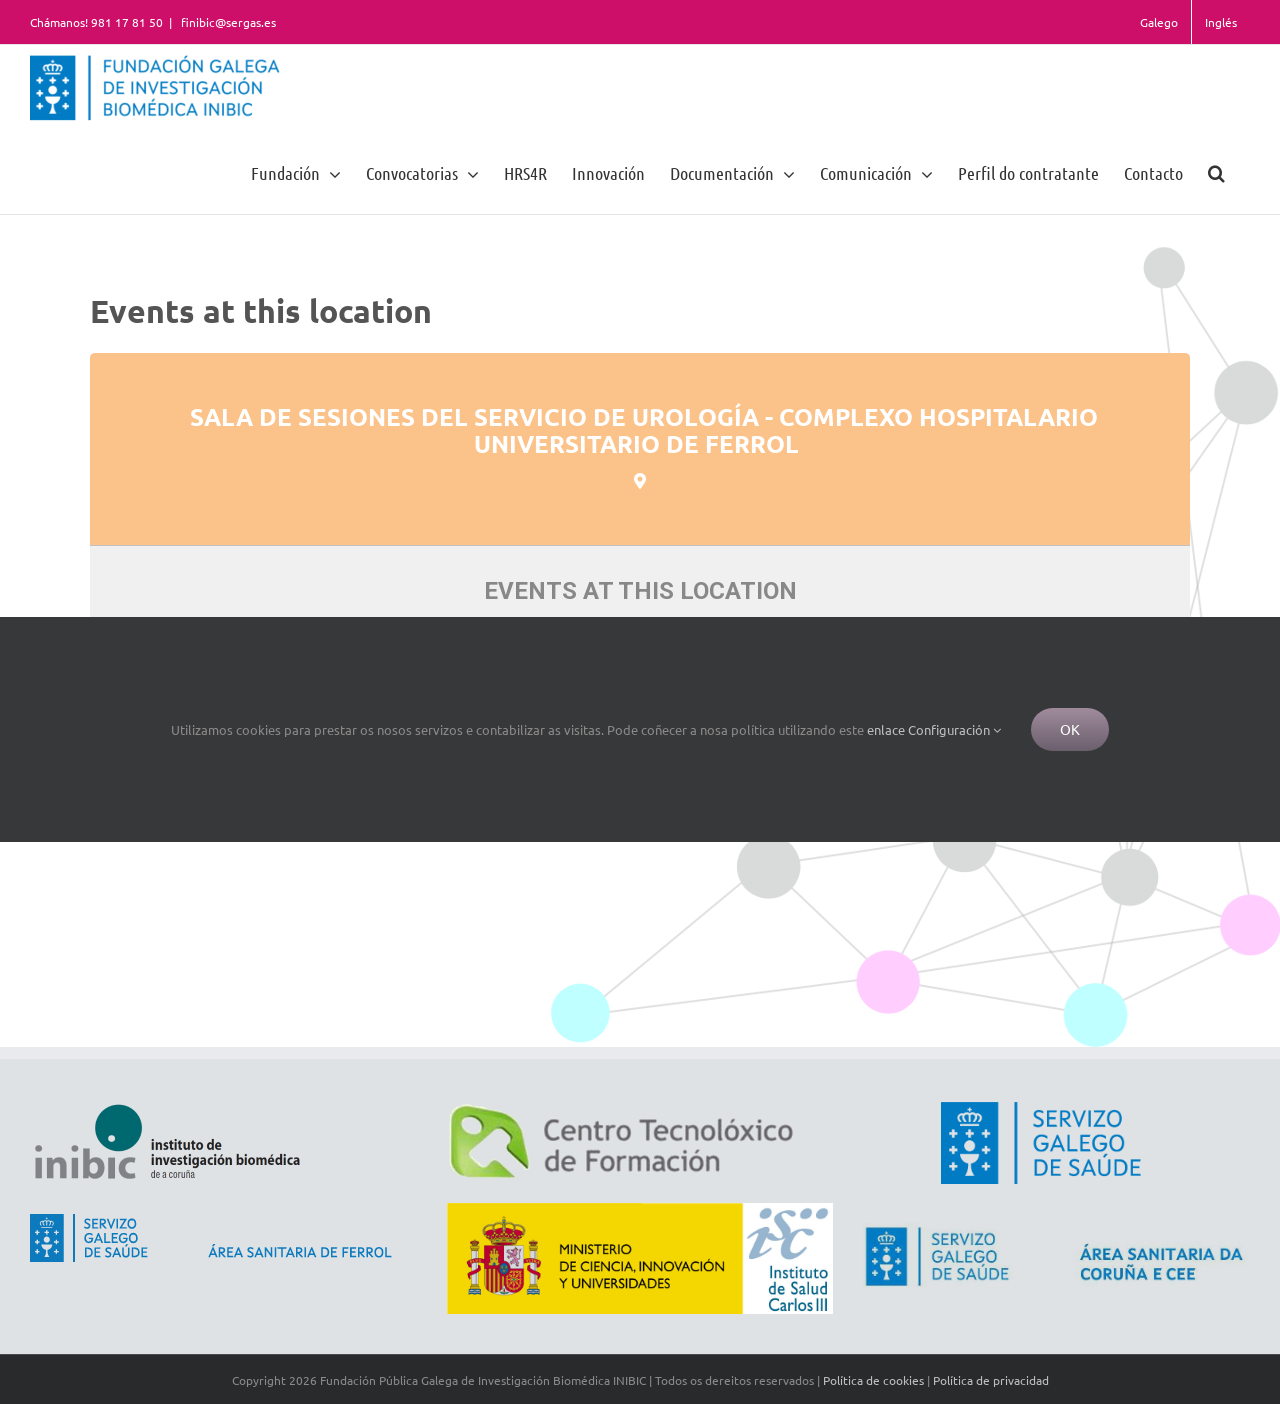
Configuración (954, 729)
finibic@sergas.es (227, 22)
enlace (886, 729)
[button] (1216, 172)
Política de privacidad (991, 1380)
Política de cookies (873, 1380)
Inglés (1221, 22)
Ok (1070, 729)
